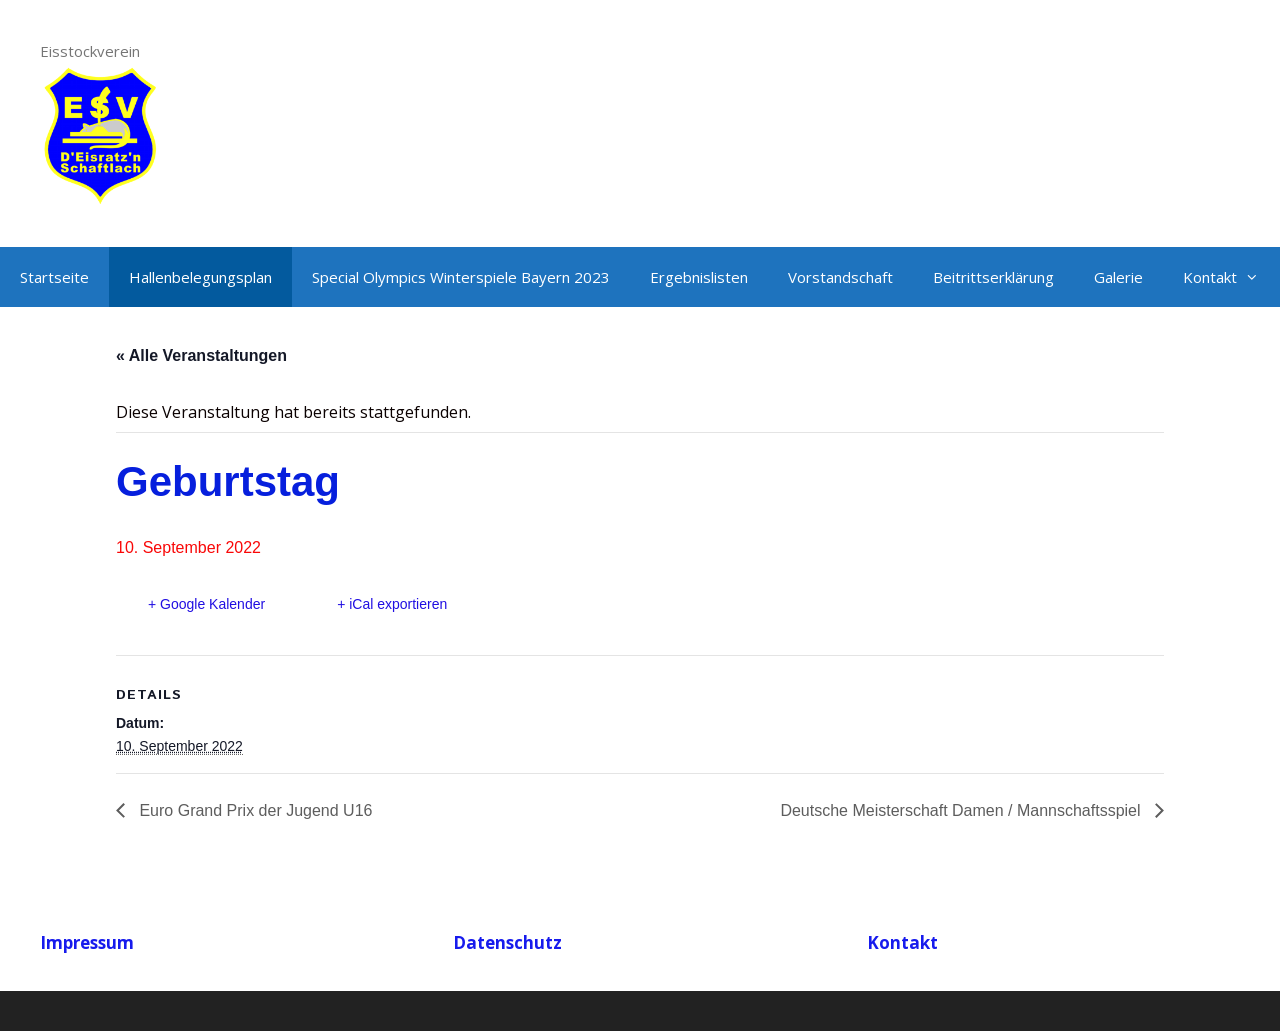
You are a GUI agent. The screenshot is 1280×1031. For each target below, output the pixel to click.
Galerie (1118, 277)
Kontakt (1231, 277)
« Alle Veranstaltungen (201, 355)
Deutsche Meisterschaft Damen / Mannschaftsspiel (962, 810)
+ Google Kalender (206, 604)
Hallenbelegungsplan (200, 277)
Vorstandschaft (840, 277)
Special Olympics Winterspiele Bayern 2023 (461, 277)
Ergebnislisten (699, 277)
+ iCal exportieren (392, 604)
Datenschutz (507, 942)
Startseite (54, 277)
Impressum (87, 942)
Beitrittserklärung (993, 277)
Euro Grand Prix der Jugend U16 (253, 810)
